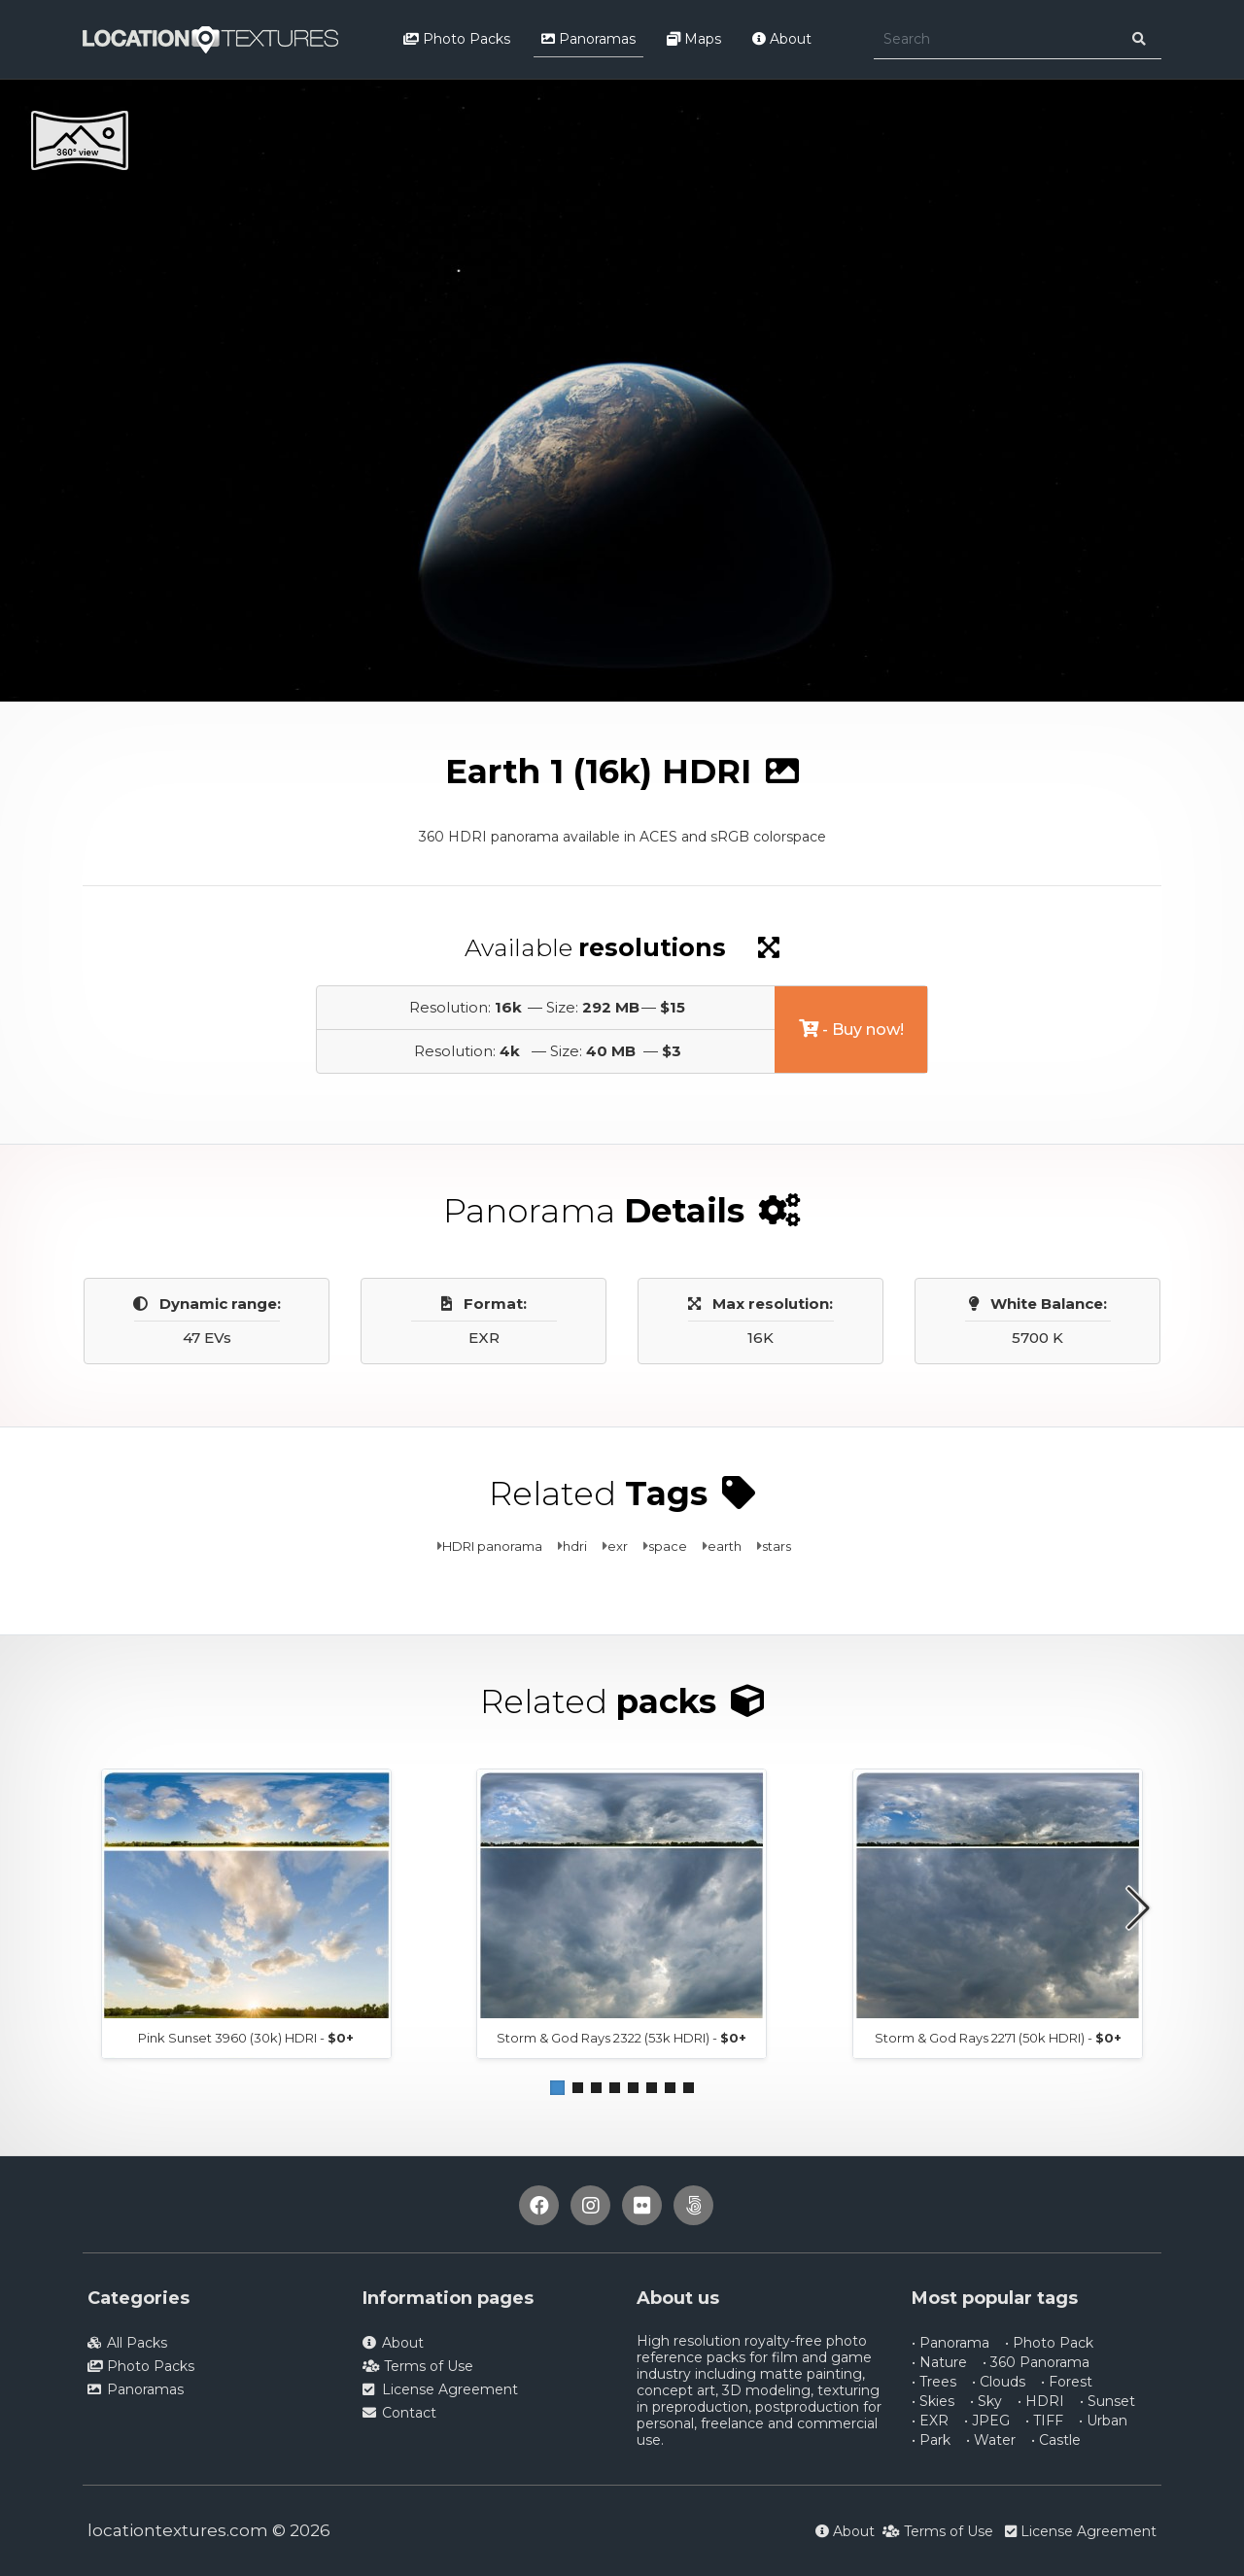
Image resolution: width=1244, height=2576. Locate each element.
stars (776, 1546)
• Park (931, 2440)
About (782, 39)
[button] (557, 2087)
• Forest (1066, 2381)
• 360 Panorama (1036, 2362)
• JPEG (987, 2420)
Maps (694, 39)
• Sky (986, 2401)
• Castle (1056, 2440)
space (667, 1546)
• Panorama (950, 2343)
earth (725, 1546)
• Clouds (998, 2381)
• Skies (933, 2401)
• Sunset (1107, 2401)
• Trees (934, 2381)
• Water (991, 2440)
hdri (575, 1546)
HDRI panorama (492, 1546)
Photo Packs (456, 39)
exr (617, 1546)
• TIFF (1044, 2420)
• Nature (939, 2362)
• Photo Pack (1049, 2343)
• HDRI (1041, 2401)
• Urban (1103, 2420)
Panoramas (588, 39)
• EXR (930, 2420)
